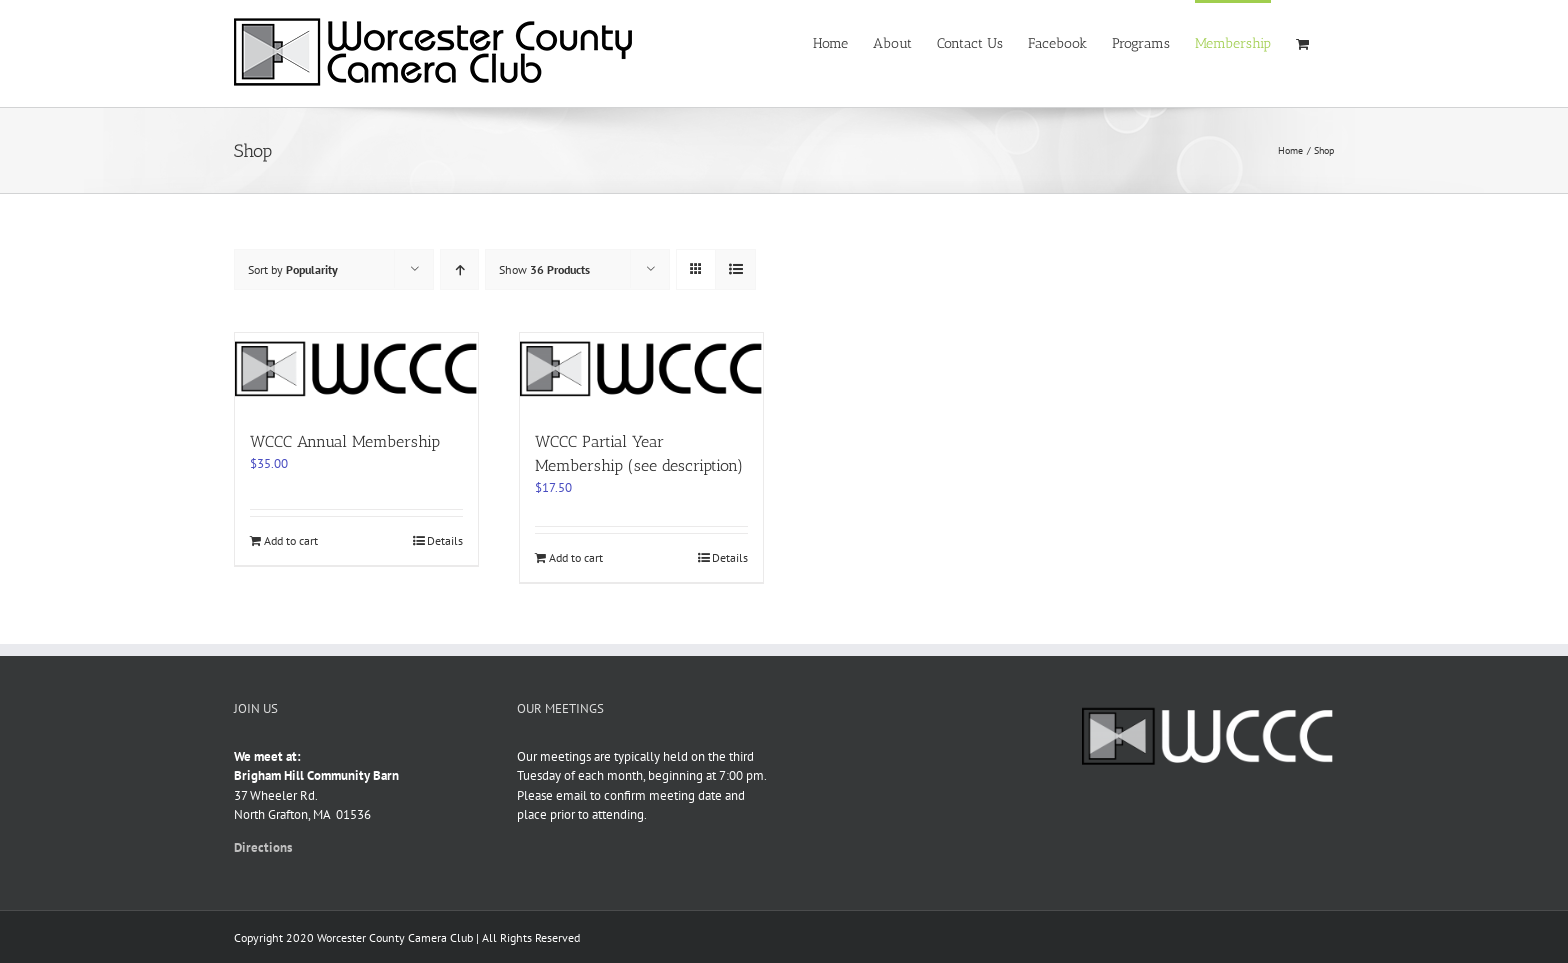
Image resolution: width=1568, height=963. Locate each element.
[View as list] (735, 269)
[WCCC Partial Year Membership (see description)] (641, 371)
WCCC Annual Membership (345, 441)
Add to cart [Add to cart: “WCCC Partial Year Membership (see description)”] (576, 557)
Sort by (293, 269)
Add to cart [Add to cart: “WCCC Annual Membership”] (291, 540)
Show (544, 269)
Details (445, 540)
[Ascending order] (459, 269)
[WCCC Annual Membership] (356, 371)
